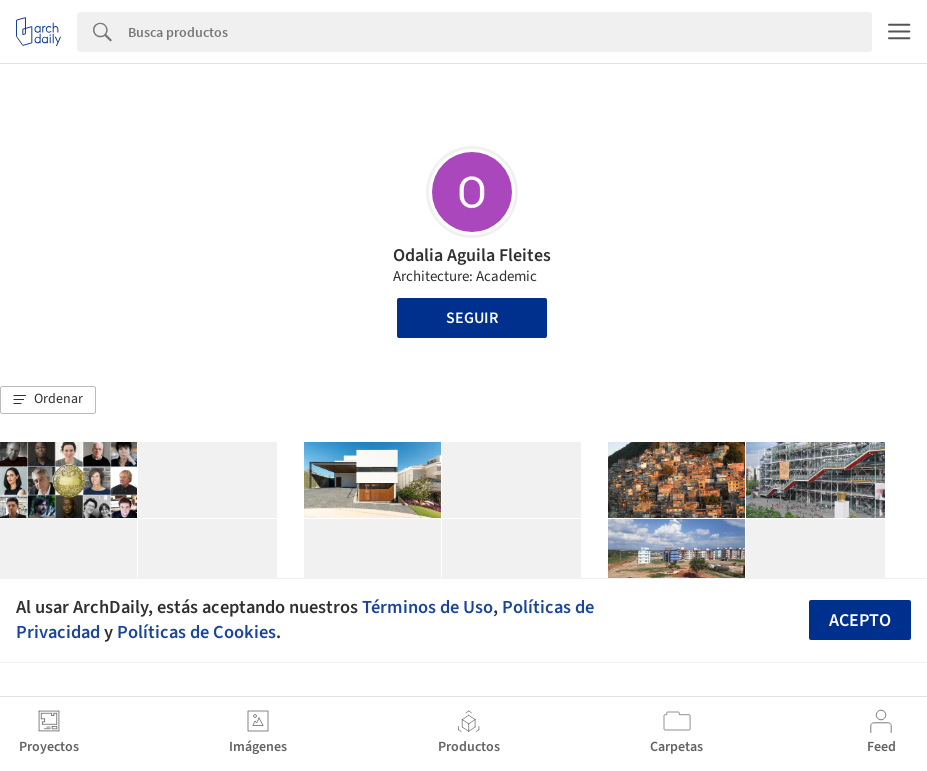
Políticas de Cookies (196, 632)
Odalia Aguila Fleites (472, 255)
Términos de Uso (427, 607)
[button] (48, 400)
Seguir (472, 318)
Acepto (860, 620)
